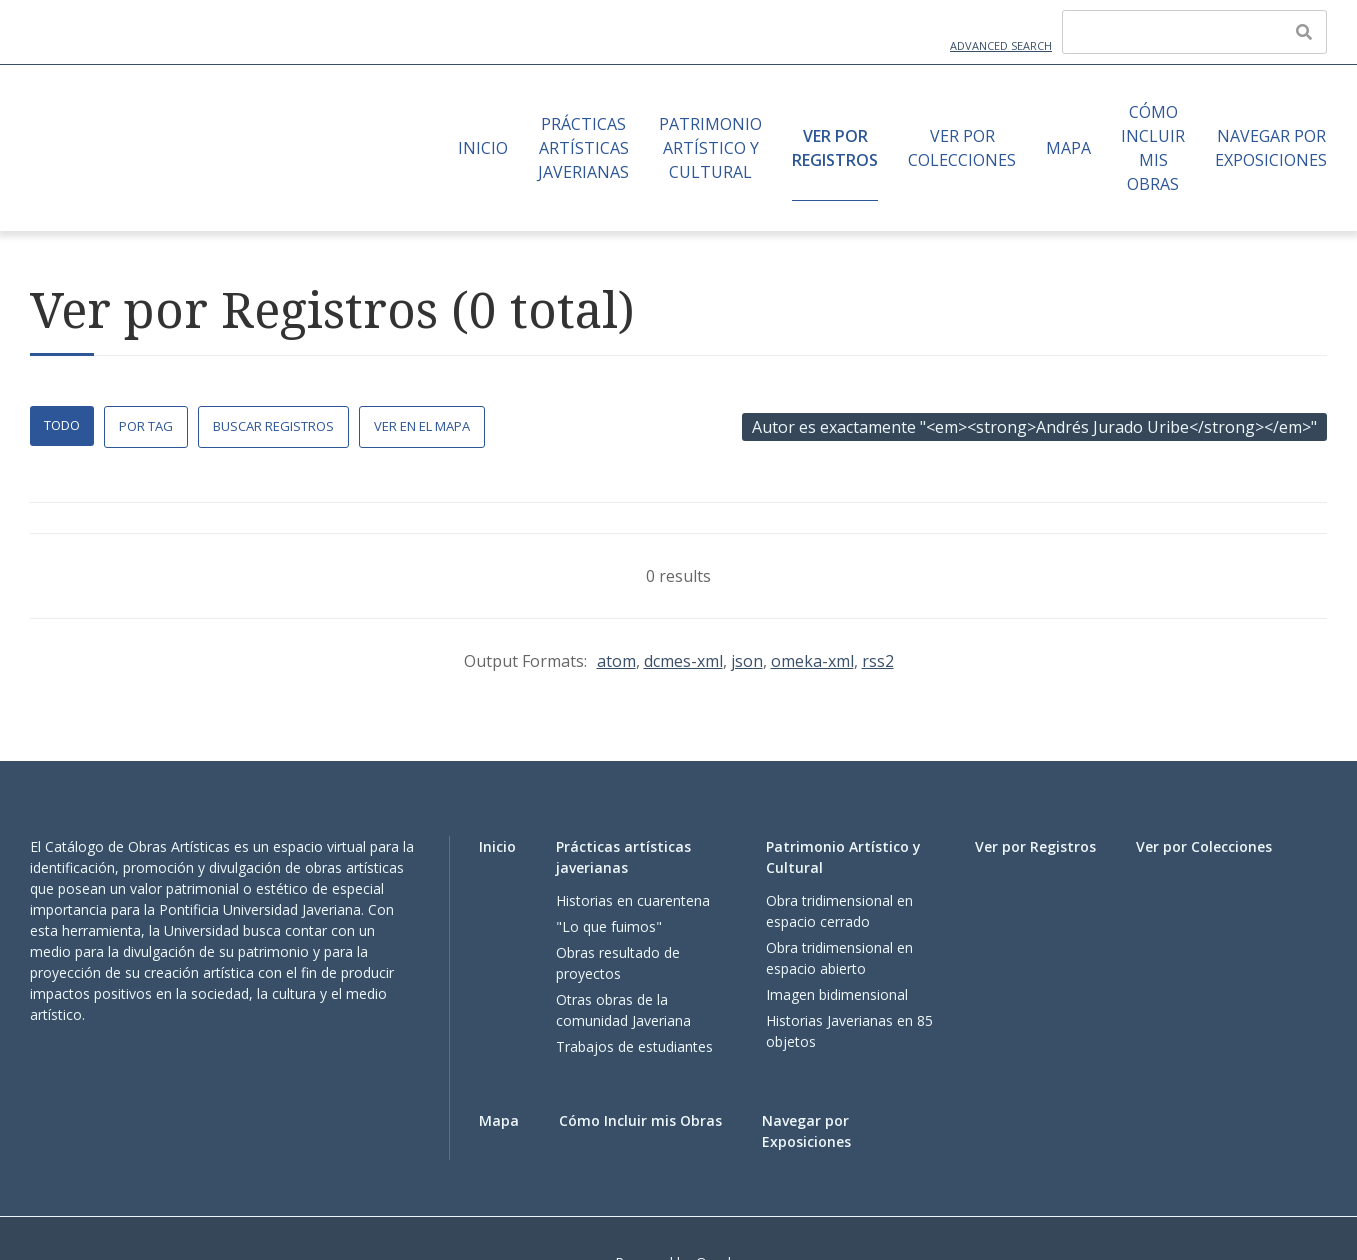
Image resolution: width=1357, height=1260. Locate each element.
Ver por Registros (835, 148)
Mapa (1068, 148)
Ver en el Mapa (422, 426)
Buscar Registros (273, 426)
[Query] (1194, 32)
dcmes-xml (683, 661)
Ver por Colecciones (962, 148)
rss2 (878, 661)
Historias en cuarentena (633, 900)
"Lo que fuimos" (609, 926)
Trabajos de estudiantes (634, 1046)
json (747, 661)
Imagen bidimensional (837, 994)
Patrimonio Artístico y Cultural (710, 148)
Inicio (483, 148)
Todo (62, 425)
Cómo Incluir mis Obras (1153, 148)
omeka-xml (812, 661)
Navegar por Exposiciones (1271, 148)
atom (616, 661)
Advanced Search (1001, 45)
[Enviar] (1304, 32)
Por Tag (146, 426)
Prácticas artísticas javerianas (583, 148)
